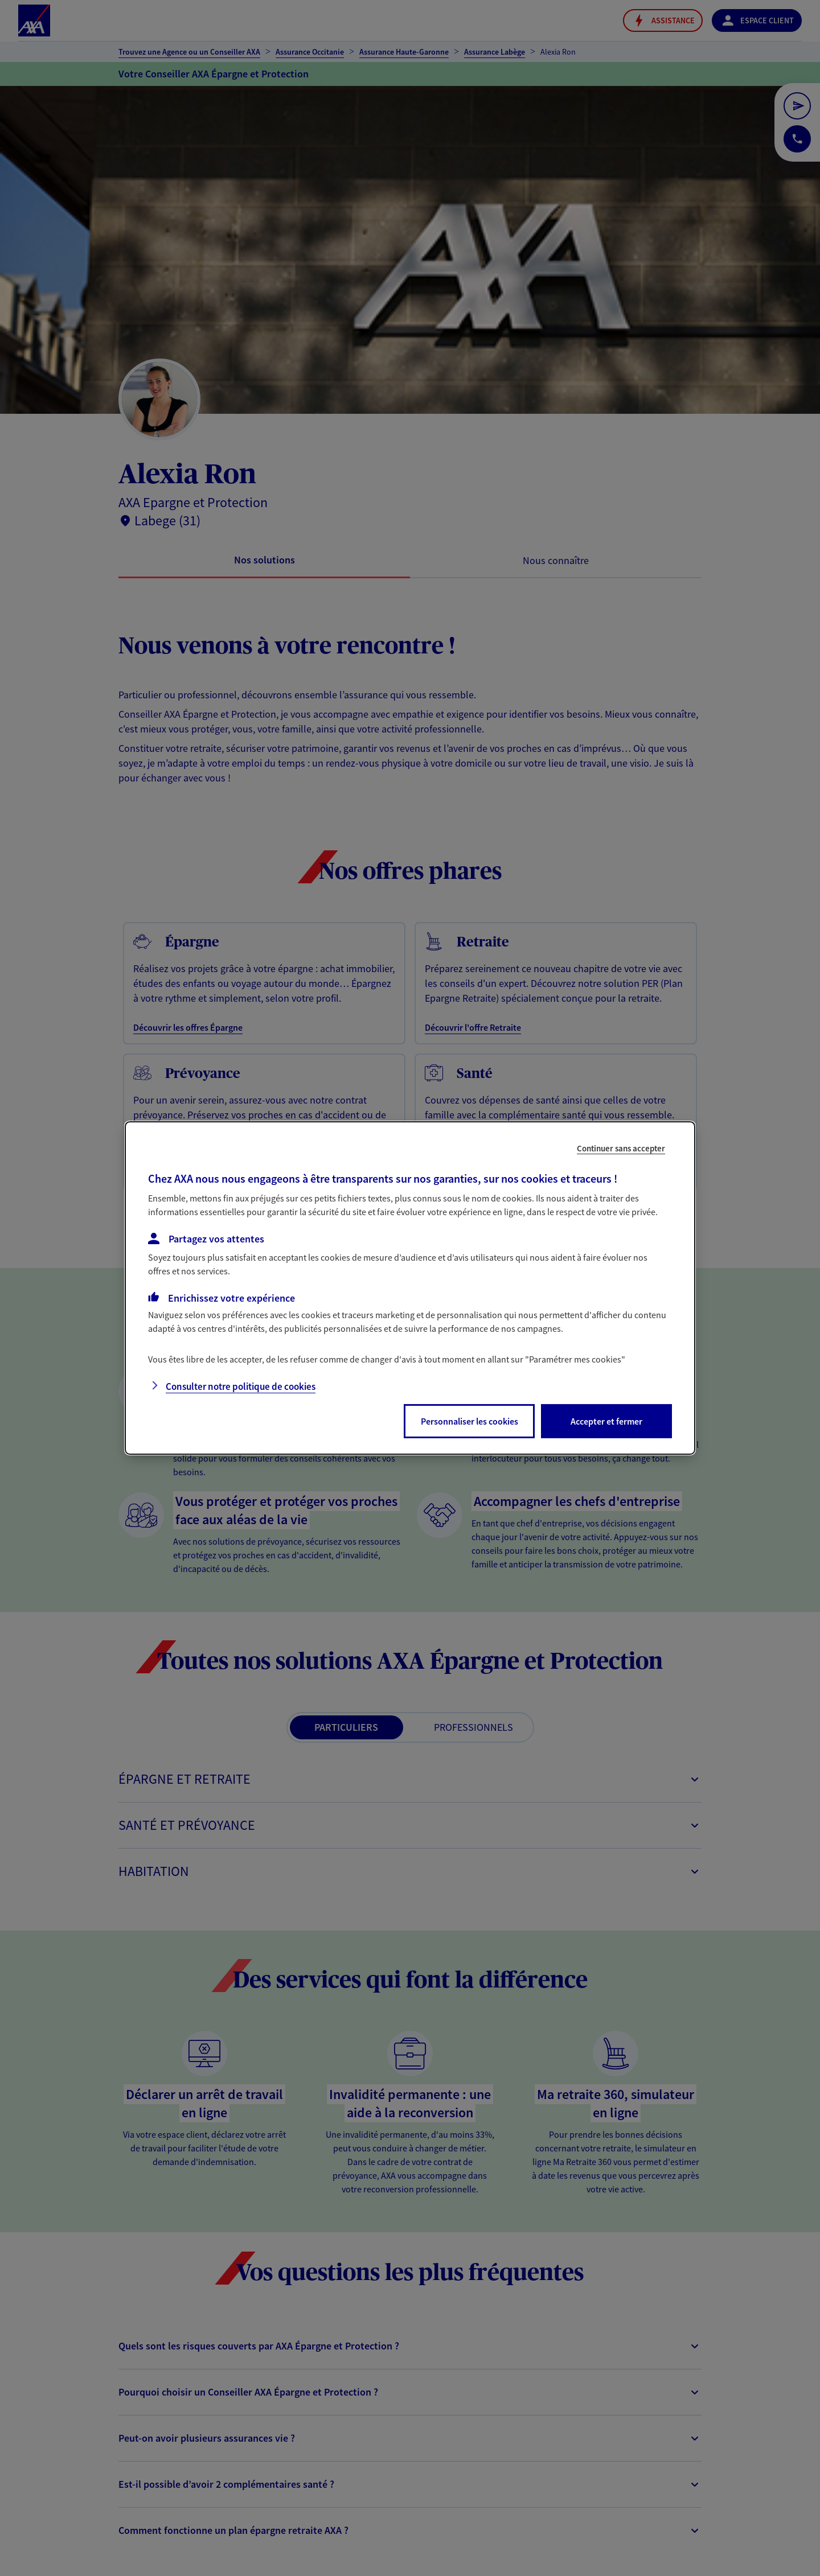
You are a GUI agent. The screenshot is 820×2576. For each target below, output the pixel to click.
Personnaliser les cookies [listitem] (469, 1421)
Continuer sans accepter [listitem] (621, 1148)
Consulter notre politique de (240, 1386)
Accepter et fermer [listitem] (606, 1421)
